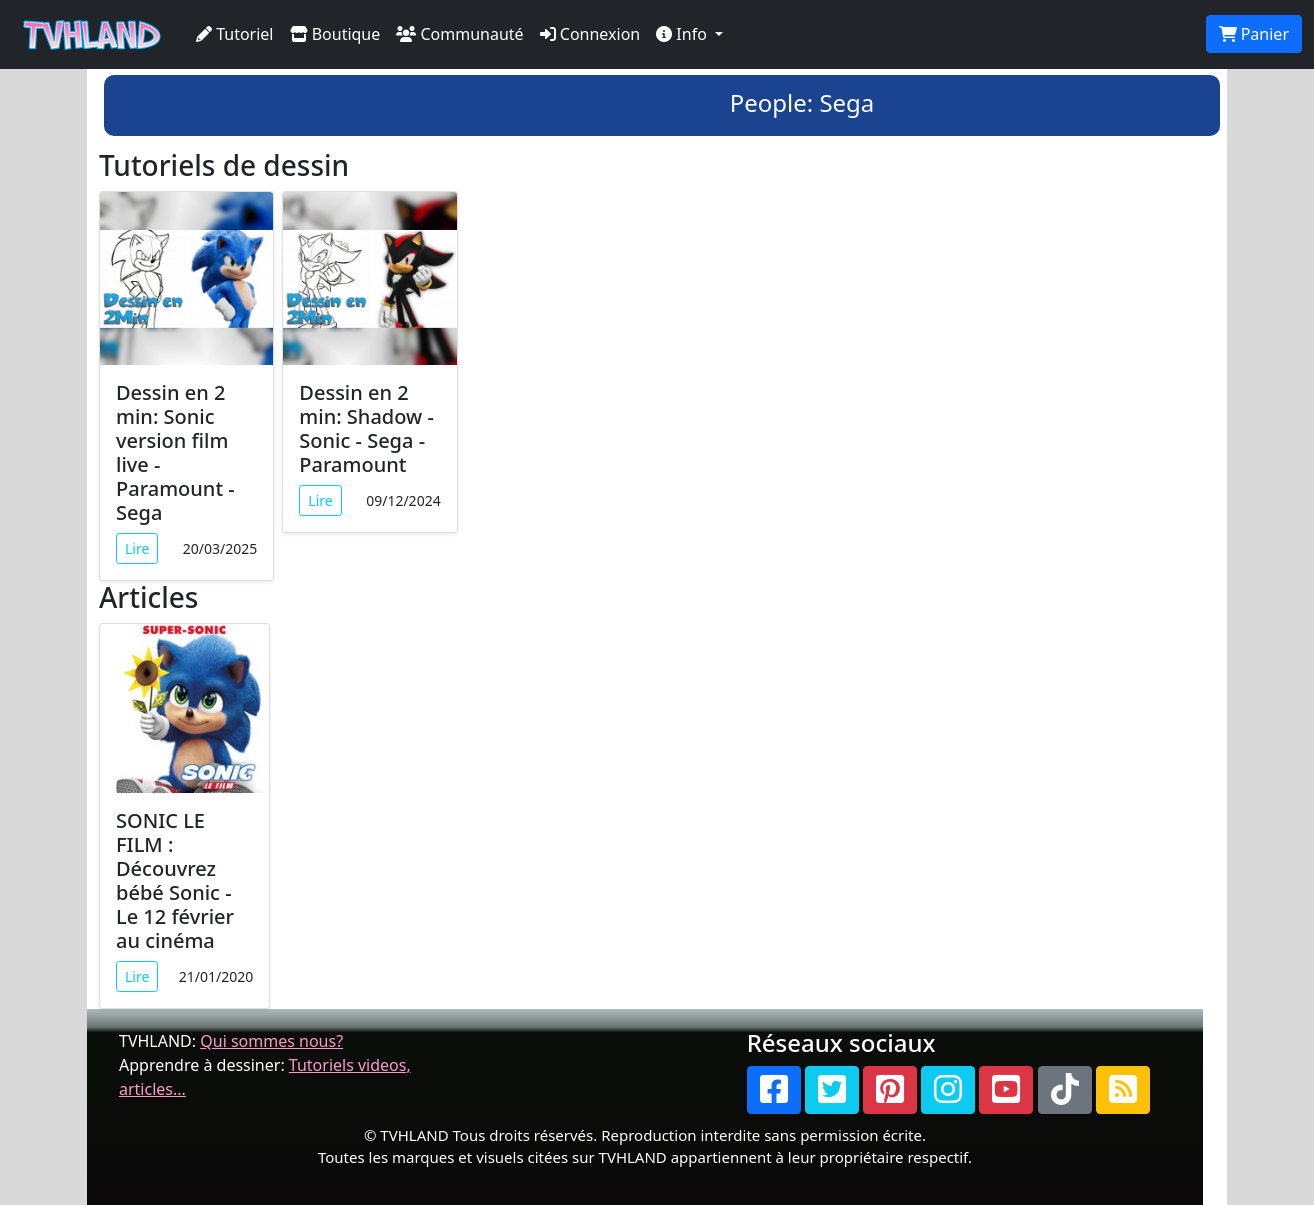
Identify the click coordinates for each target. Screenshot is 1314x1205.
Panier (1254, 34)
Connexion (590, 34)
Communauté (459, 34)
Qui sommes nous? (271, 1041)
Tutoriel (235, 34)
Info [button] (683, 34)
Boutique (335, 34)
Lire (137, 548)
